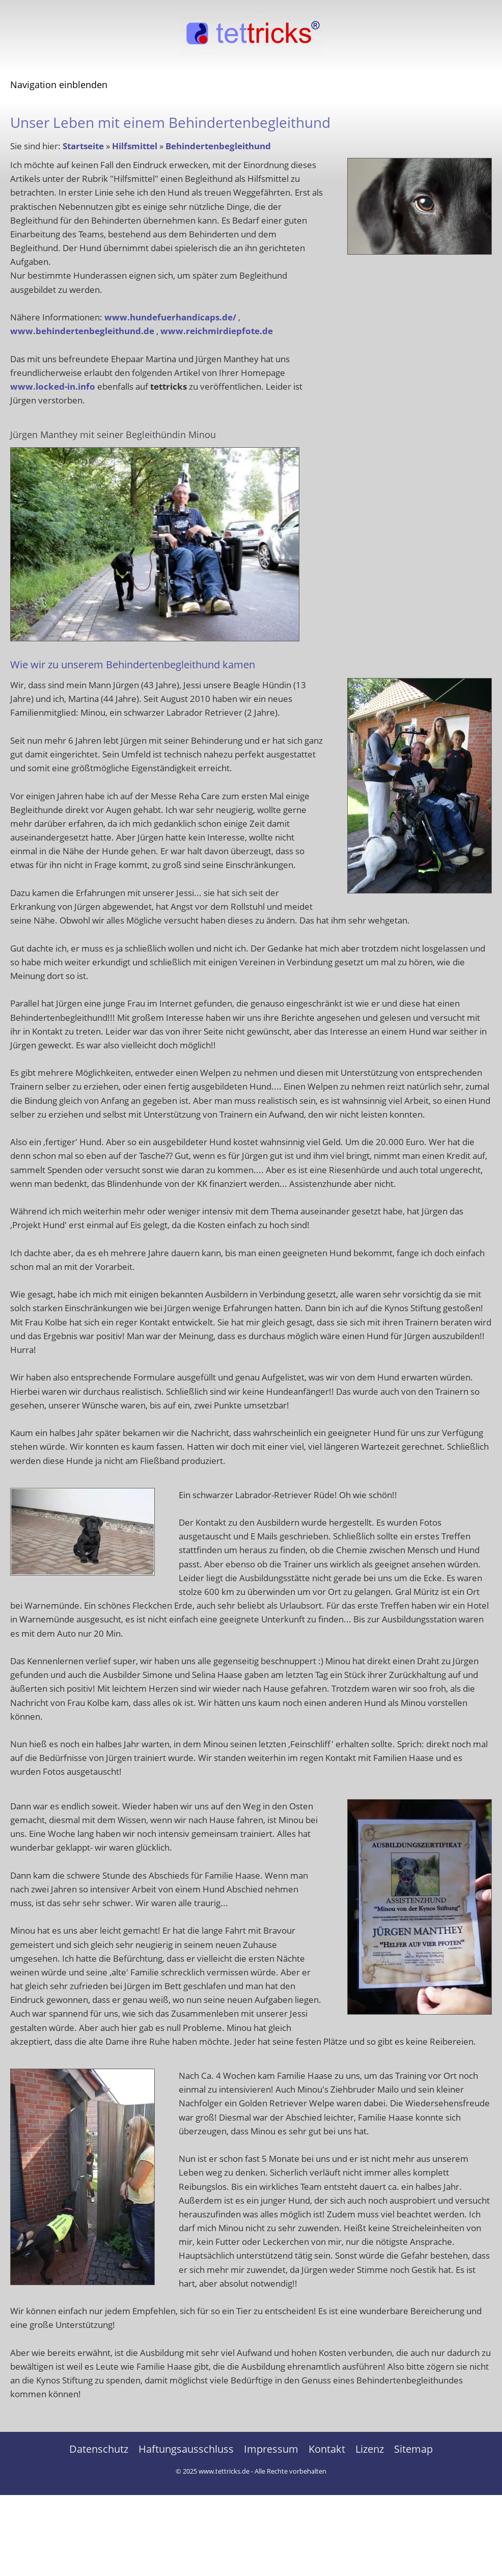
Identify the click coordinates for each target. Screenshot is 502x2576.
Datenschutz (98, 2449)
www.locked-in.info (52, 386)
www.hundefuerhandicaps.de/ (170, 317)
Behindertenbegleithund (218, 146)
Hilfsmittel (134, 146)
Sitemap (413, 2449)
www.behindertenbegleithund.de (82, 331)
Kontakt (327, 2449)
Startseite (83, 146)
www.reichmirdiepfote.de (216, 331)
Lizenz (369, 2449)
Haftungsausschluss (186, 2449)
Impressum (271, 2449)
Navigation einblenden (58, 84)
